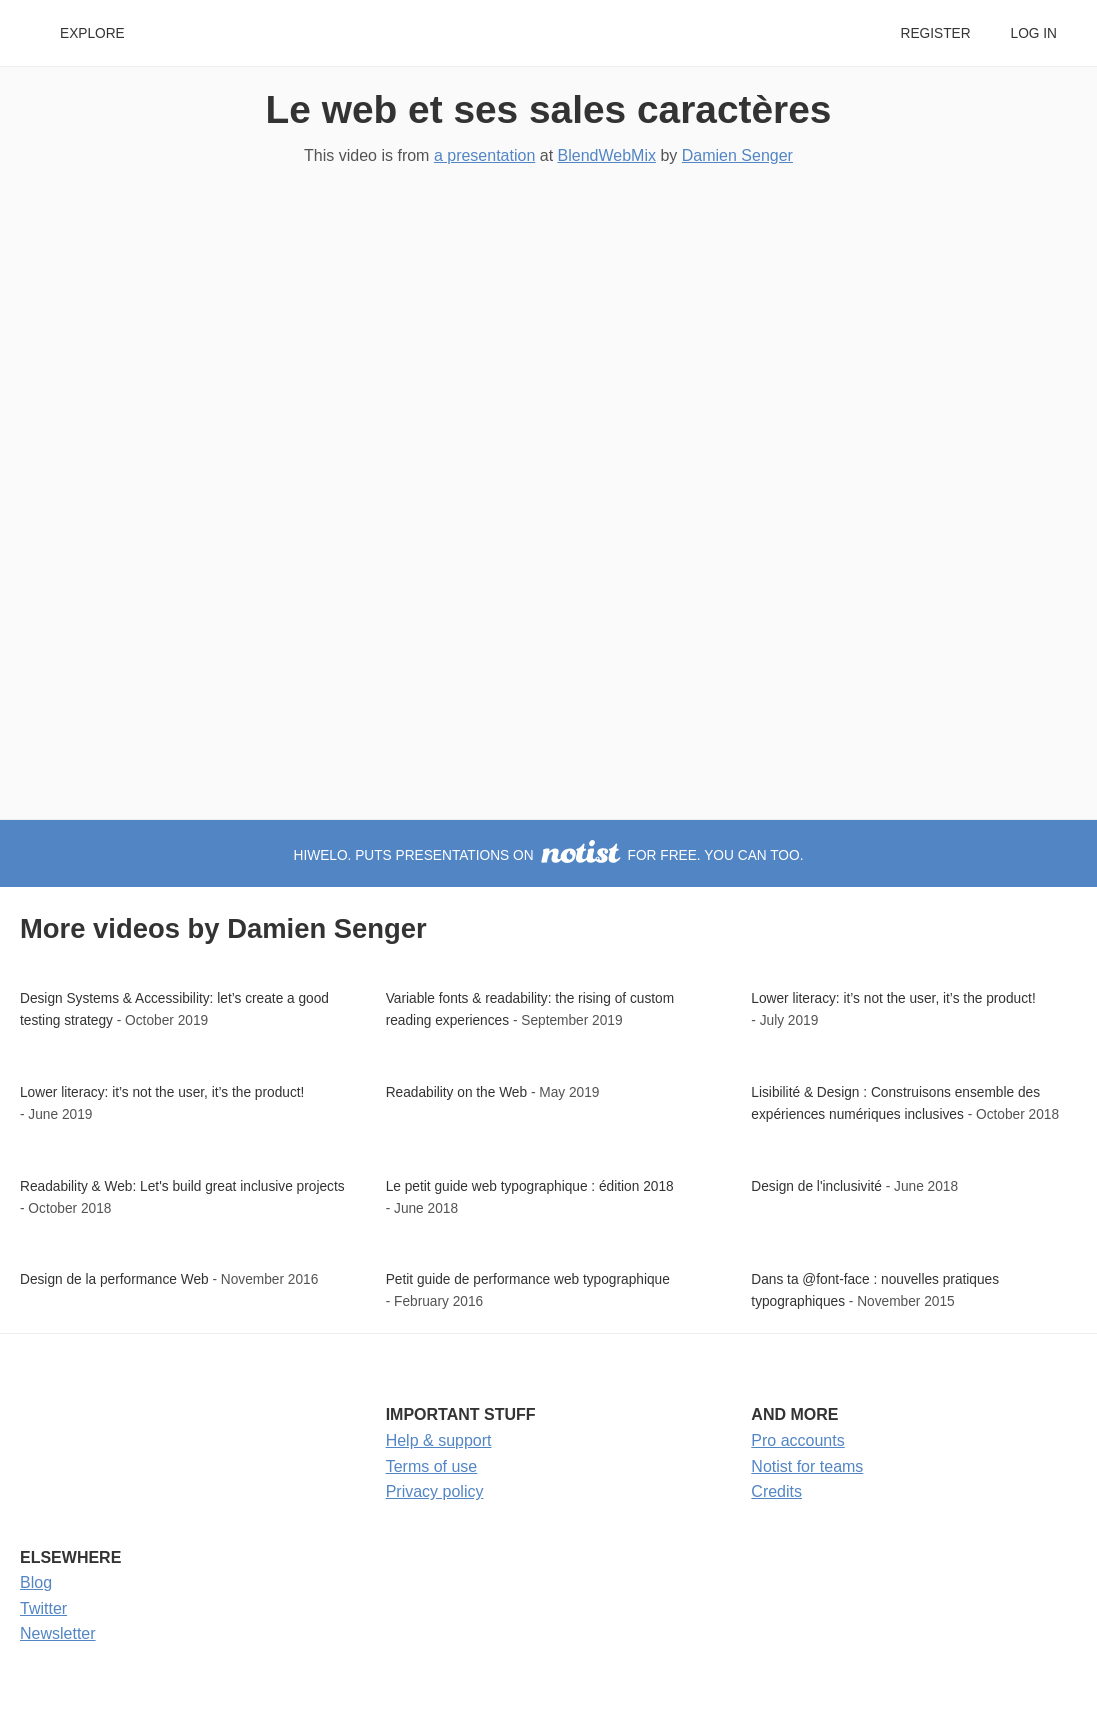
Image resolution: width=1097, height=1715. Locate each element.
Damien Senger (737, 155)
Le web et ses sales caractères (549, 109)
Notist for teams (807, 1466)
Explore (92, 33)
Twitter (43, 1608)
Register (935, 33)
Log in (1034, 33)
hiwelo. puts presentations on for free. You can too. (549, 855)
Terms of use (432, 1466)
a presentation (484, 155)
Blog (36, 1582)
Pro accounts (797, 1440)
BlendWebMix (607, 155)
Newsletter (58, 1633)
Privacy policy (435, 1491)
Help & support (439, 1440)
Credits (776, 1491)
